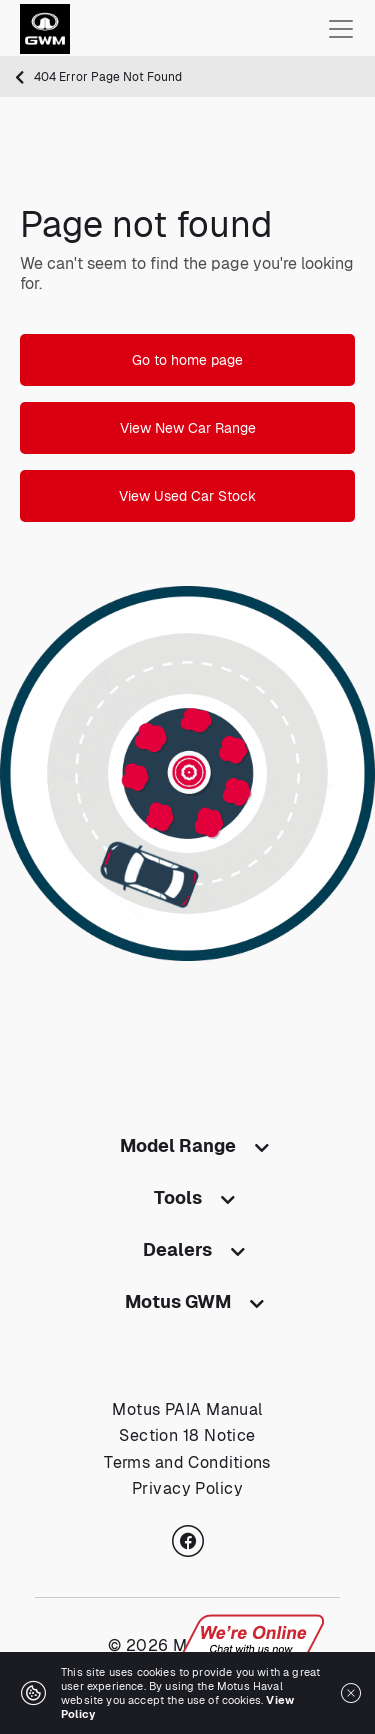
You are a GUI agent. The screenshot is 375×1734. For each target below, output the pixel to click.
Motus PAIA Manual (187, 1409)
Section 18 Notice (187, 1435)
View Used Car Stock (187, 496)
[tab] (187, 1150)
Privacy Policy (187, 1488)
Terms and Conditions (187, 1462)
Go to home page (187, 360)
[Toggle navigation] (341, 29)
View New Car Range (188, 428)
